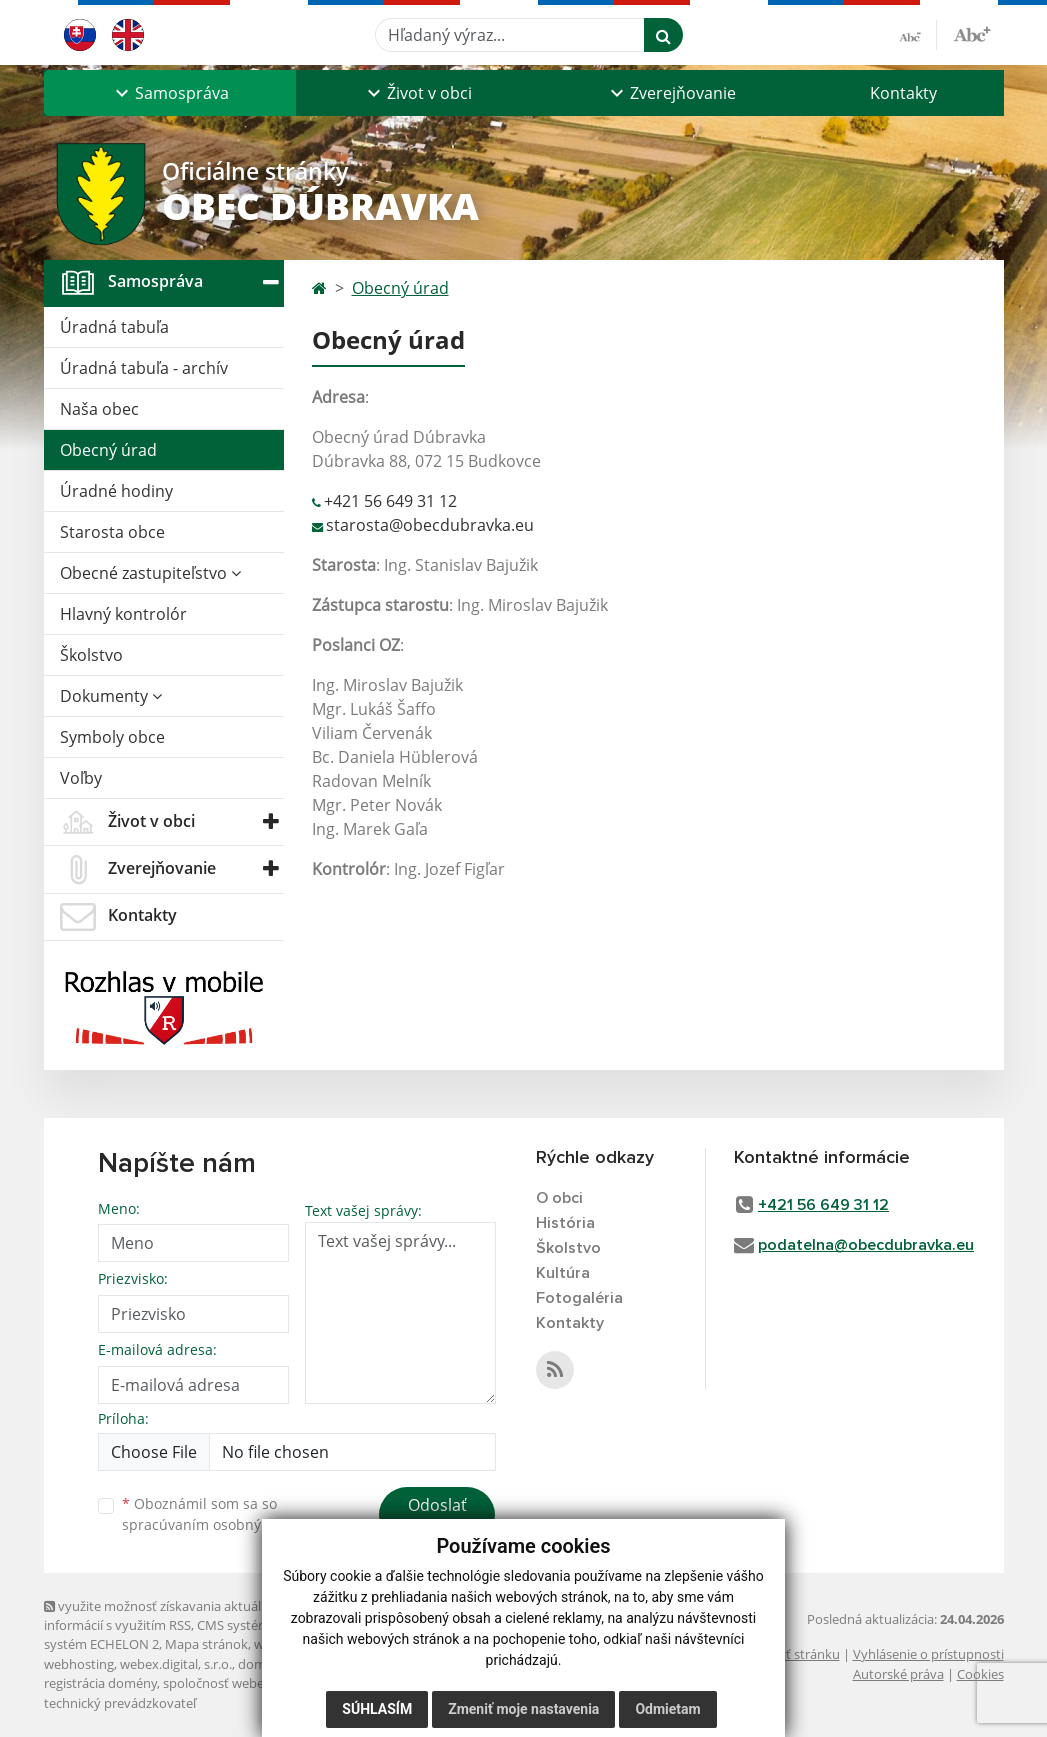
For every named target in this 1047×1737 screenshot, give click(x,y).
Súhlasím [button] (377, 1709)
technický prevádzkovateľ (120, 1703)
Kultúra (563, 1273)
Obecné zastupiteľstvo (150, 573)
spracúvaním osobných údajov (224, 1524)
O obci (559, 1198)
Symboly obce (112, 737)
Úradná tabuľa (114, 327)
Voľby (81, 778)
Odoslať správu (437, 1517)
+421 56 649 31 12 (390, 501)
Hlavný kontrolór (123, 614)
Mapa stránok (206, 1644)
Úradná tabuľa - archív (144, 368)
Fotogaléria (579, 1298)
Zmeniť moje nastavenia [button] (523, 1709)
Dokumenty (111, 696)
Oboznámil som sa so (224, 1514)
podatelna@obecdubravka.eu (866, 1245)
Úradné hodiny (116, 491)
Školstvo (91, 655)
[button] (170, 93)
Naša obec (99, 409)
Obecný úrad (108, 450)
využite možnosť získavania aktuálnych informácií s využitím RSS (167, 1615)
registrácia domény (100, 1683)
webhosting (79, 1664)
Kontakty (903, 93)
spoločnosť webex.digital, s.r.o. (253, 1683)
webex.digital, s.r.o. (176, 1664)
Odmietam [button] (667, 1709)
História (565, 1223)
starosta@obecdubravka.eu (430, 525)
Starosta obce (112, 532)
